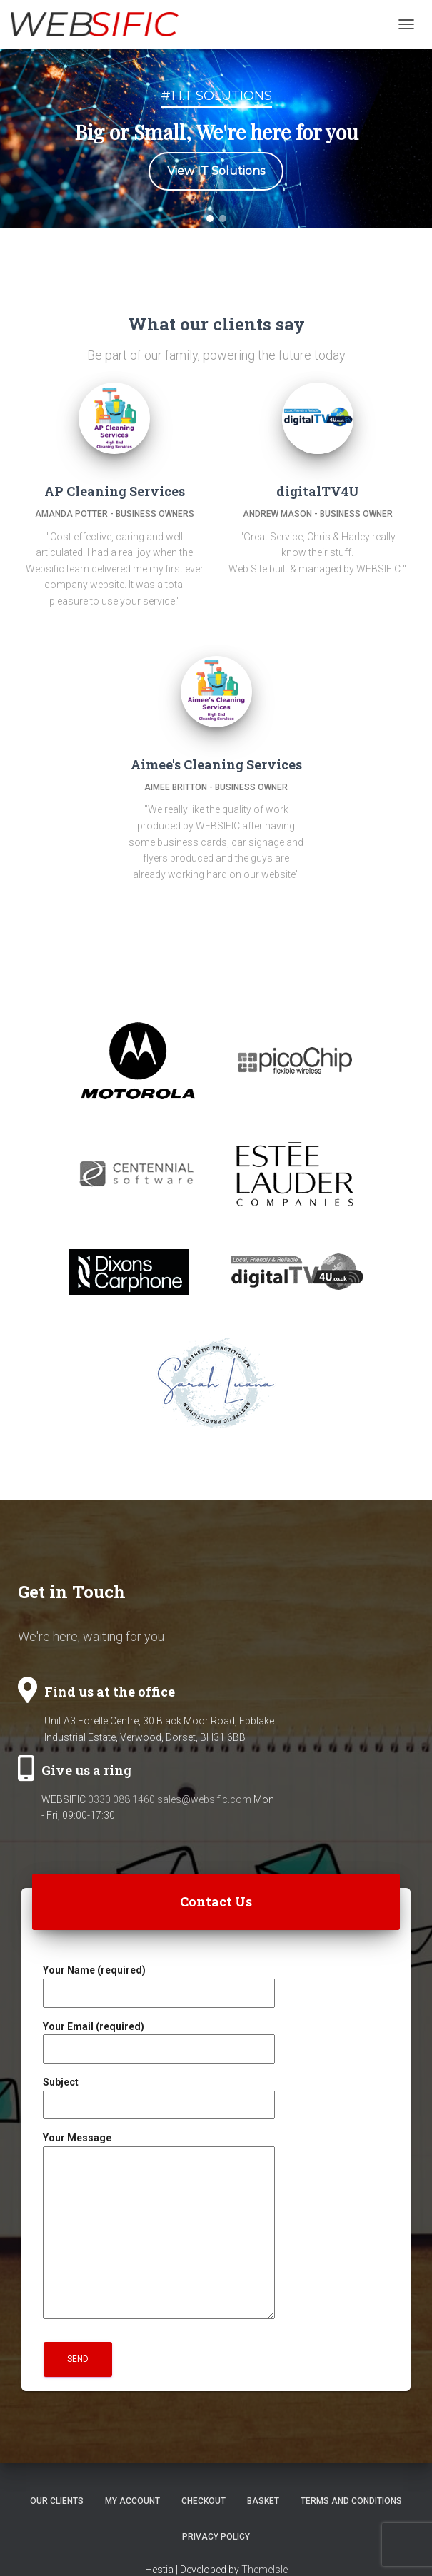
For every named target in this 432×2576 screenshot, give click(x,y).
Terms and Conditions (351, 2501)
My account (132, 2501)
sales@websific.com (204, 1799)
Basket (263, 2501)
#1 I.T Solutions (216, 95)
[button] (210, 218)
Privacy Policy (216, 2537)
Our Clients (57, 2501)
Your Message (159, 2226)
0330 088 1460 (121, 1799)
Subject (159, 2093)
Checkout (203, 2501)
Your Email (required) (159, 2038)
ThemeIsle (264, 2569)
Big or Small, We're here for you (216, 131)
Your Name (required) (159, 1981)
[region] (216, 138)
